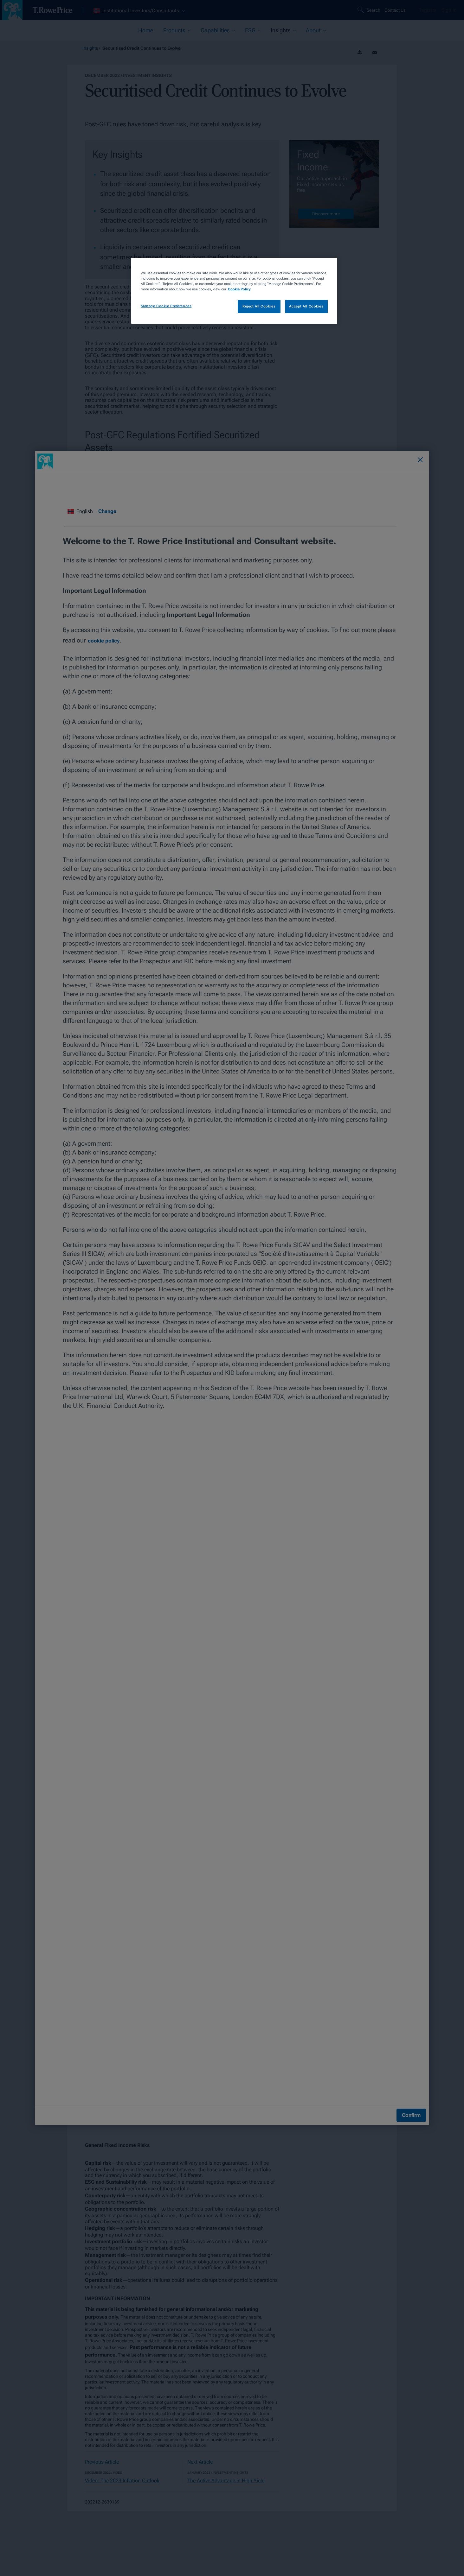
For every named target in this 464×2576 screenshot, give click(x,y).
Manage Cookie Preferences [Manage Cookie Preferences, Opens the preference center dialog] (166, 306)
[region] (234, 291)
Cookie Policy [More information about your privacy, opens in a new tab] (239, 289)
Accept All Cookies (306, 306)
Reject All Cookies (258, 306)
